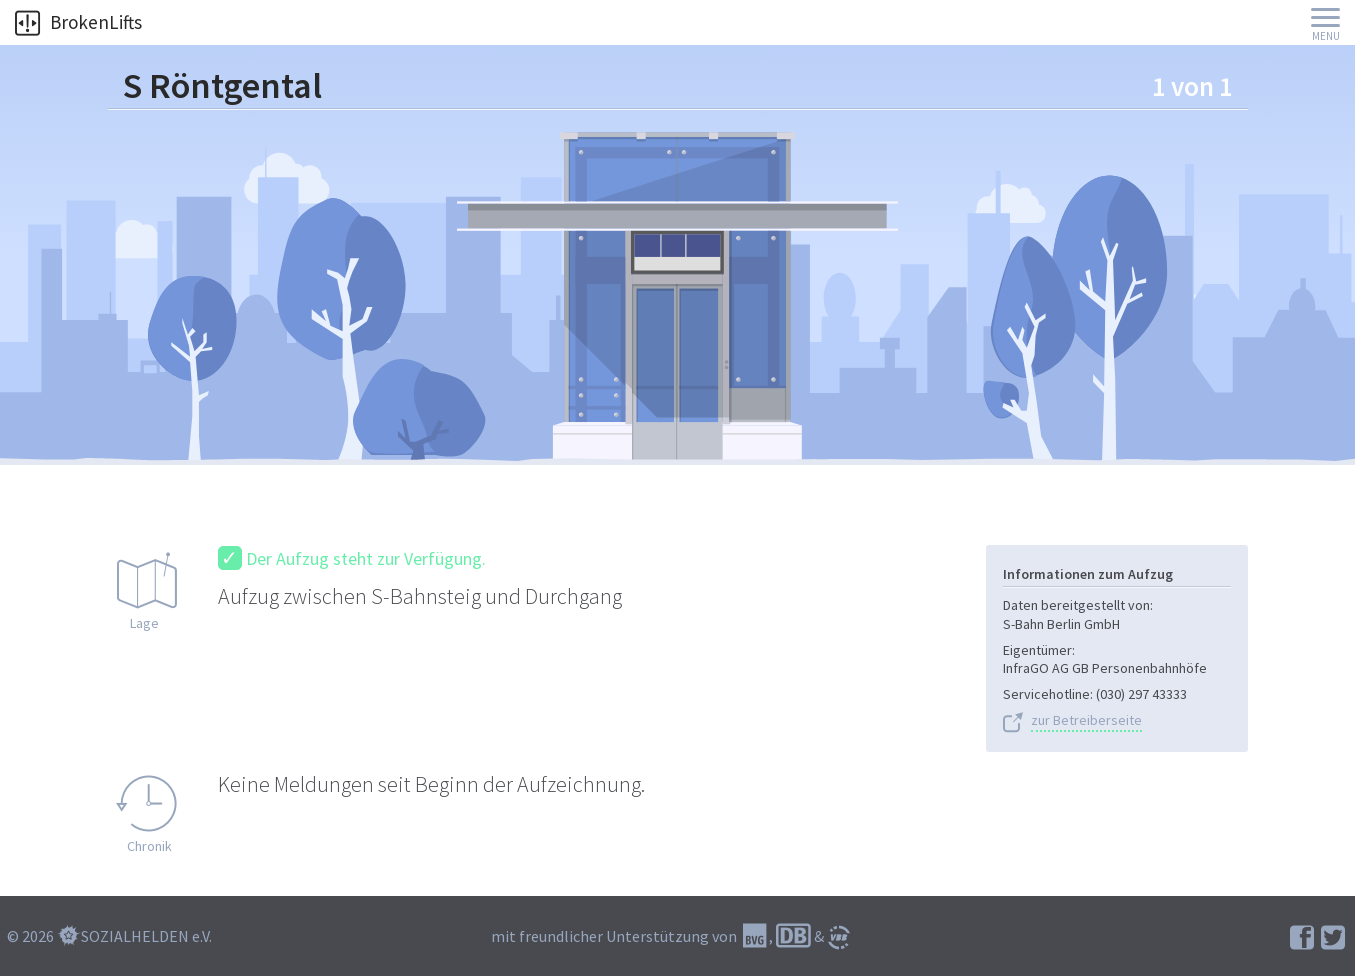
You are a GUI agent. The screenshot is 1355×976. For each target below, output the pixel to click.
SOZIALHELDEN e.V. (146, 936)
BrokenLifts (78, 22)
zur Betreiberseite (1086, 720)
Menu (1326, 36)
